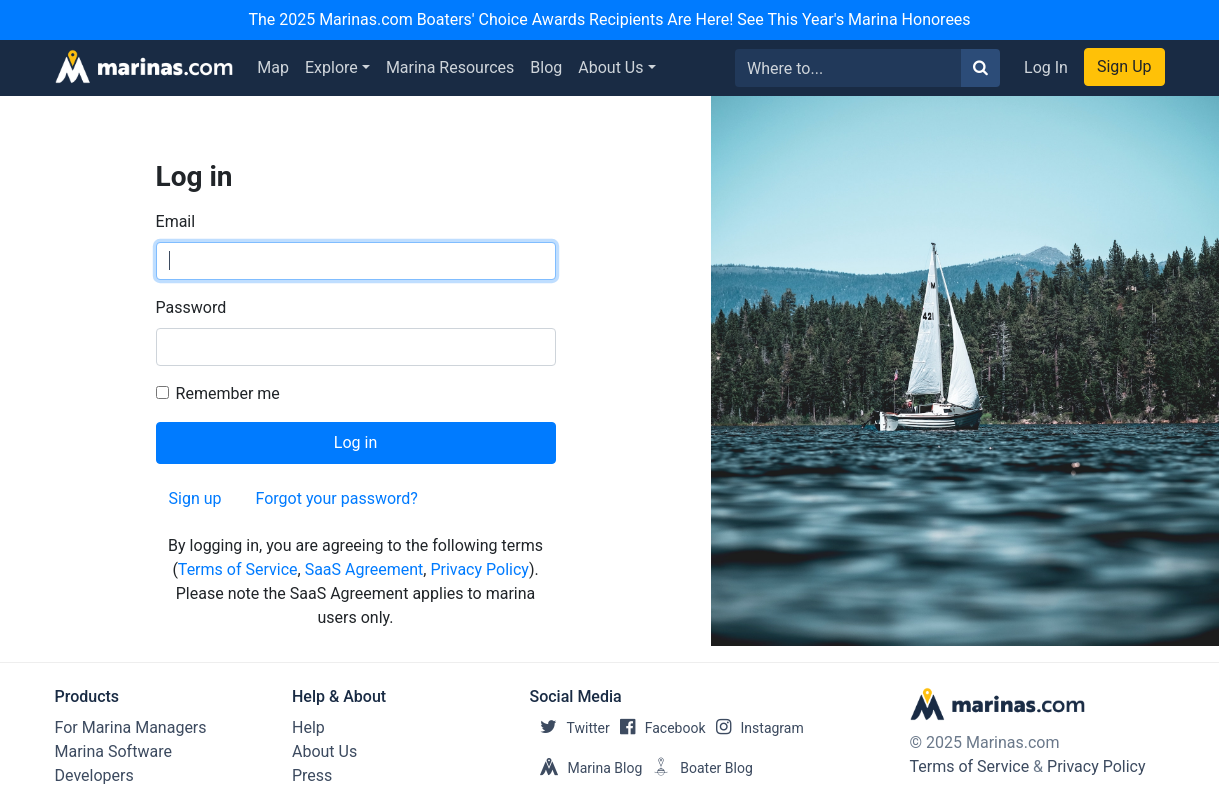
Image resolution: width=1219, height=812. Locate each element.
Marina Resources (450, 67)
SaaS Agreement (364, 569)
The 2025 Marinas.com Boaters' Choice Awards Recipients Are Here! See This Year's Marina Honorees (609, 19)
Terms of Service (238, 569)
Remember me (228, 393)
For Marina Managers (131, 727)
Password (191, 307)
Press (312, 775)
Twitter (570, 728)
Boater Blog (697, 768)
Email (176, 221)
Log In (1046, 67)
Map (273, 67)
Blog (546, 67)
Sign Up (1124, 66)
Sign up (195, 498)
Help (308, 727)
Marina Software (113, 751)
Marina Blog (586, 768)
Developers (94, 775)
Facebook (658, 728)
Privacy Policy (479, 569)
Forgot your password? (337, 498)
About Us (610, 67)
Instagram (755, 728)
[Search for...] (848, 68)
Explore (331, 67)
